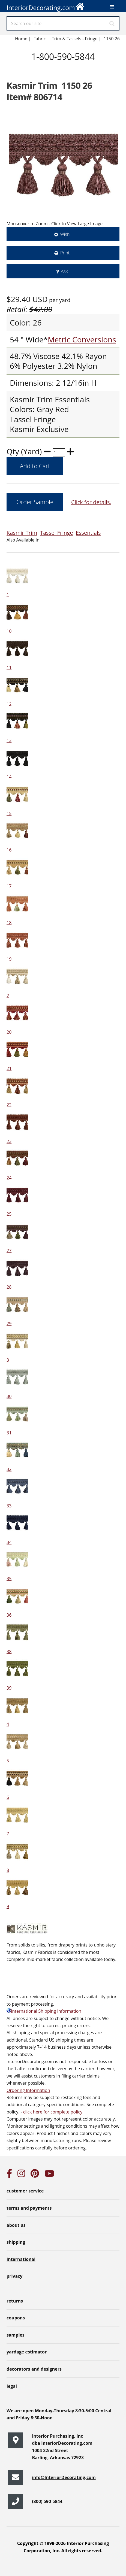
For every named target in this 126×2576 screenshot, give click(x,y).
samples (16, 2335)
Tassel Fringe (56, 532)
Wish (65, 234)
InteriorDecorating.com (46, 6)
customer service (25, 2191)
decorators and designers (34, 2369)
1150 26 (112, 39)
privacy (14, 2276)
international (21, 2259)
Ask (64, 271)
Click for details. (91, 502)
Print (65, 253)
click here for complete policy (52, 2112)
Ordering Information (28, 2090)
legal (12, 2386)
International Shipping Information (44, 2011)
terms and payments (29, 2208)
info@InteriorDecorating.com (64, 2477)
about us (16, 2225)
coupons (16, 2318)
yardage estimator (27, 2352)
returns (15, 2301)
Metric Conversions (82, 339)
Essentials (88, 532)
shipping (16, 2242)
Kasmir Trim (22, 532)
